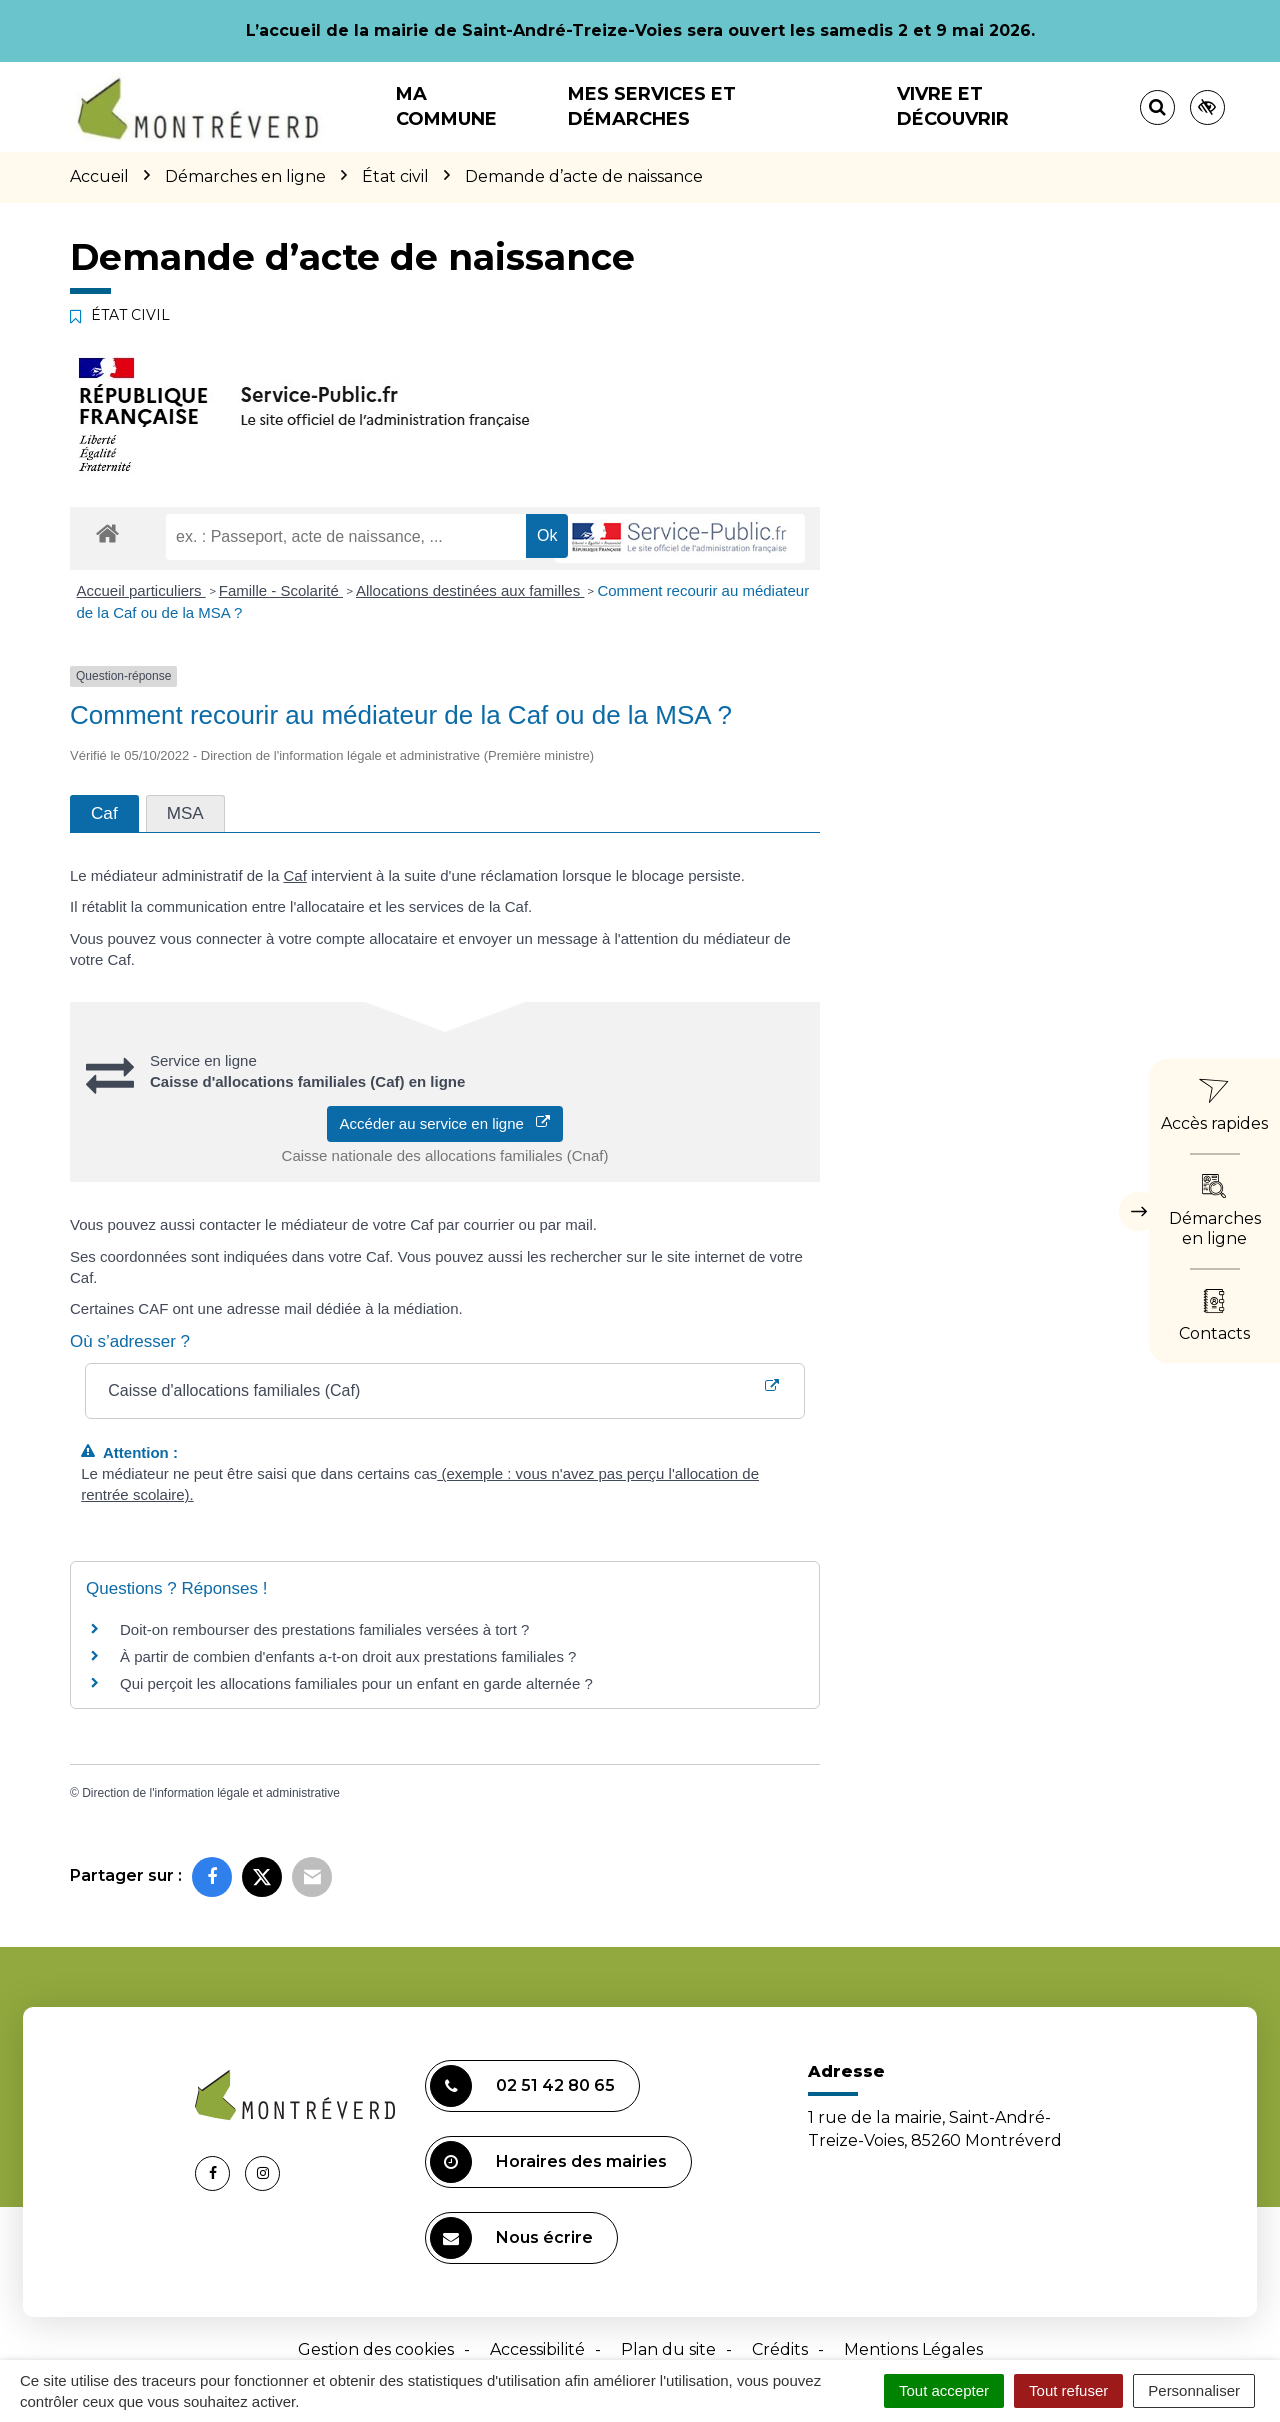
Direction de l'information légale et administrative (211, 1793)
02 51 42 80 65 (522, 2086)
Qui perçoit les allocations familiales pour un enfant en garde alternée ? (356, 1683)
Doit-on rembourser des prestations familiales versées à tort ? (324, 1629)
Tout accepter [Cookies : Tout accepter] (944, 2390)
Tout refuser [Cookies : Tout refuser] (1068, 2390)
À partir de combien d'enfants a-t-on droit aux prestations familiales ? (348, 1656)
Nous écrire (511, 2238)
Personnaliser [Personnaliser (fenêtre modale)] (1194, 2390)
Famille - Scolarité (281, 590)
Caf (294, 875)
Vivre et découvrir (953, 106)
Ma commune (446, 106)
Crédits (780, 2349)
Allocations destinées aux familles (470, 590)
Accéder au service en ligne (445, 1123)
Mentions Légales (913, 2349)
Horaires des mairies (548, 2162)
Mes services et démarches (652, 106)
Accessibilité (537, 2349)
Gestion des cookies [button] (376, 2349)
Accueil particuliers (141, 590)
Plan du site (668, 2349)
